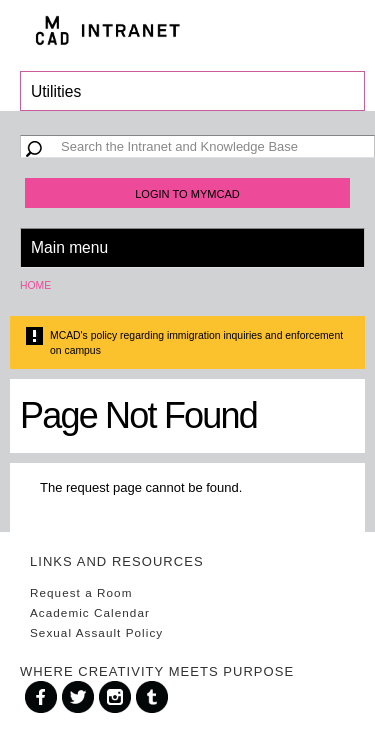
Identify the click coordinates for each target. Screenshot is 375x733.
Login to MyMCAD (187, 194)
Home (35, 285)
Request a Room (81, 592)
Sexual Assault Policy (96, 632)
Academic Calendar (90, 612)
